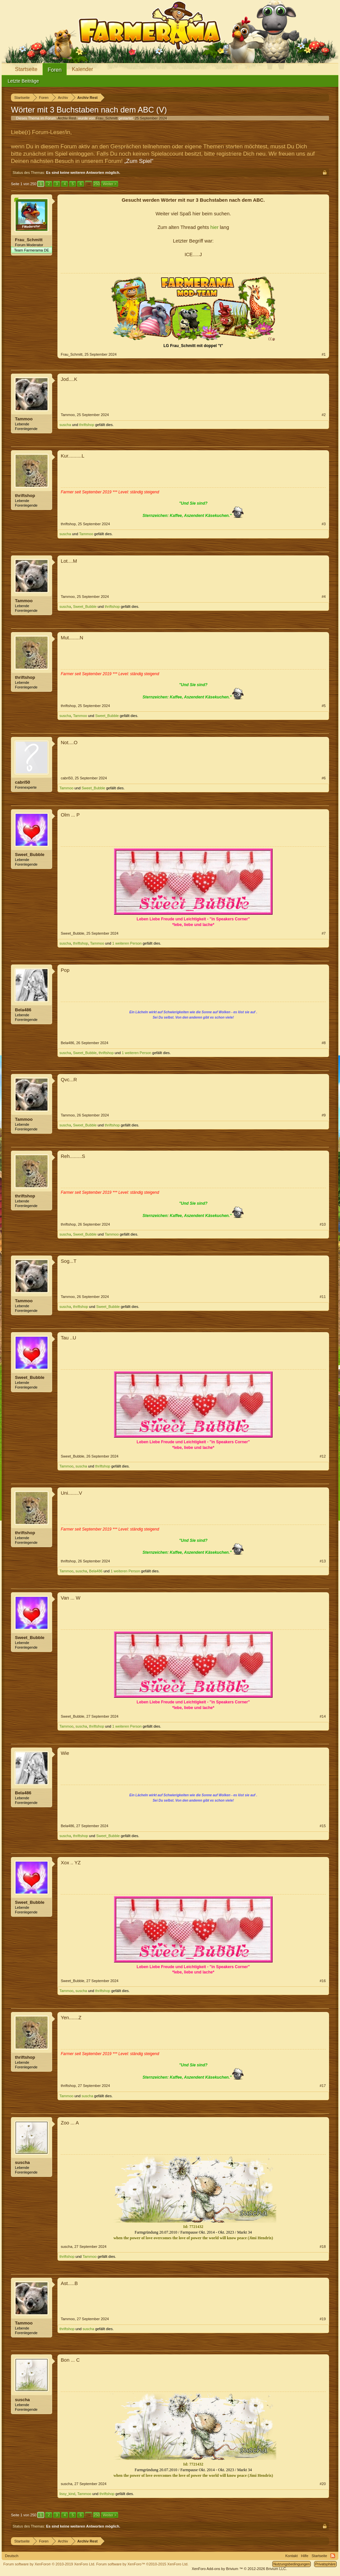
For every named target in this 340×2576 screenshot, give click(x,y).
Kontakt (291, 2556)
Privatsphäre (325, 2564)
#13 (323, 1561)
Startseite (26, 69)
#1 (324, 354)
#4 (324, 597)
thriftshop (86, 425)
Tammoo (24, 418)
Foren (55, 70)
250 (97, 184)
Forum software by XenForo (49, 2564)
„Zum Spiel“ (138, 161)
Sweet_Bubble (85, 606)
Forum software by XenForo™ (142, 2564)
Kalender (82, 69)
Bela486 (23, 1009)
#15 (323, 1826)
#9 (324, 1115)
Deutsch (11, 2556)
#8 (324, 1043)
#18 (323, 2247)
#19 (323, 2319)
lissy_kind (67, 2494)
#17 (323, 2086)
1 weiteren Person (127, 943)
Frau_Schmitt (107, 118)
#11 (323, 1297)
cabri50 (22, 782)
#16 (323, 1981)
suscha (65, 425)
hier (214, 227)
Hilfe (304, 2556)
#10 (323, 1224)
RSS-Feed (332, 2555)
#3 (324, 524)
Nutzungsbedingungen (291, 2564)
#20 (323, 2484)
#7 (324, 933)
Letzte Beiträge (23, 81)
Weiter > (109, 184)
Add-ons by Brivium (239, 2569)
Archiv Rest (66, 118)
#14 (323, 1716)
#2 (324, 415)
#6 (324, 778)
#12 (323, 1456)
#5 (324, 706)
